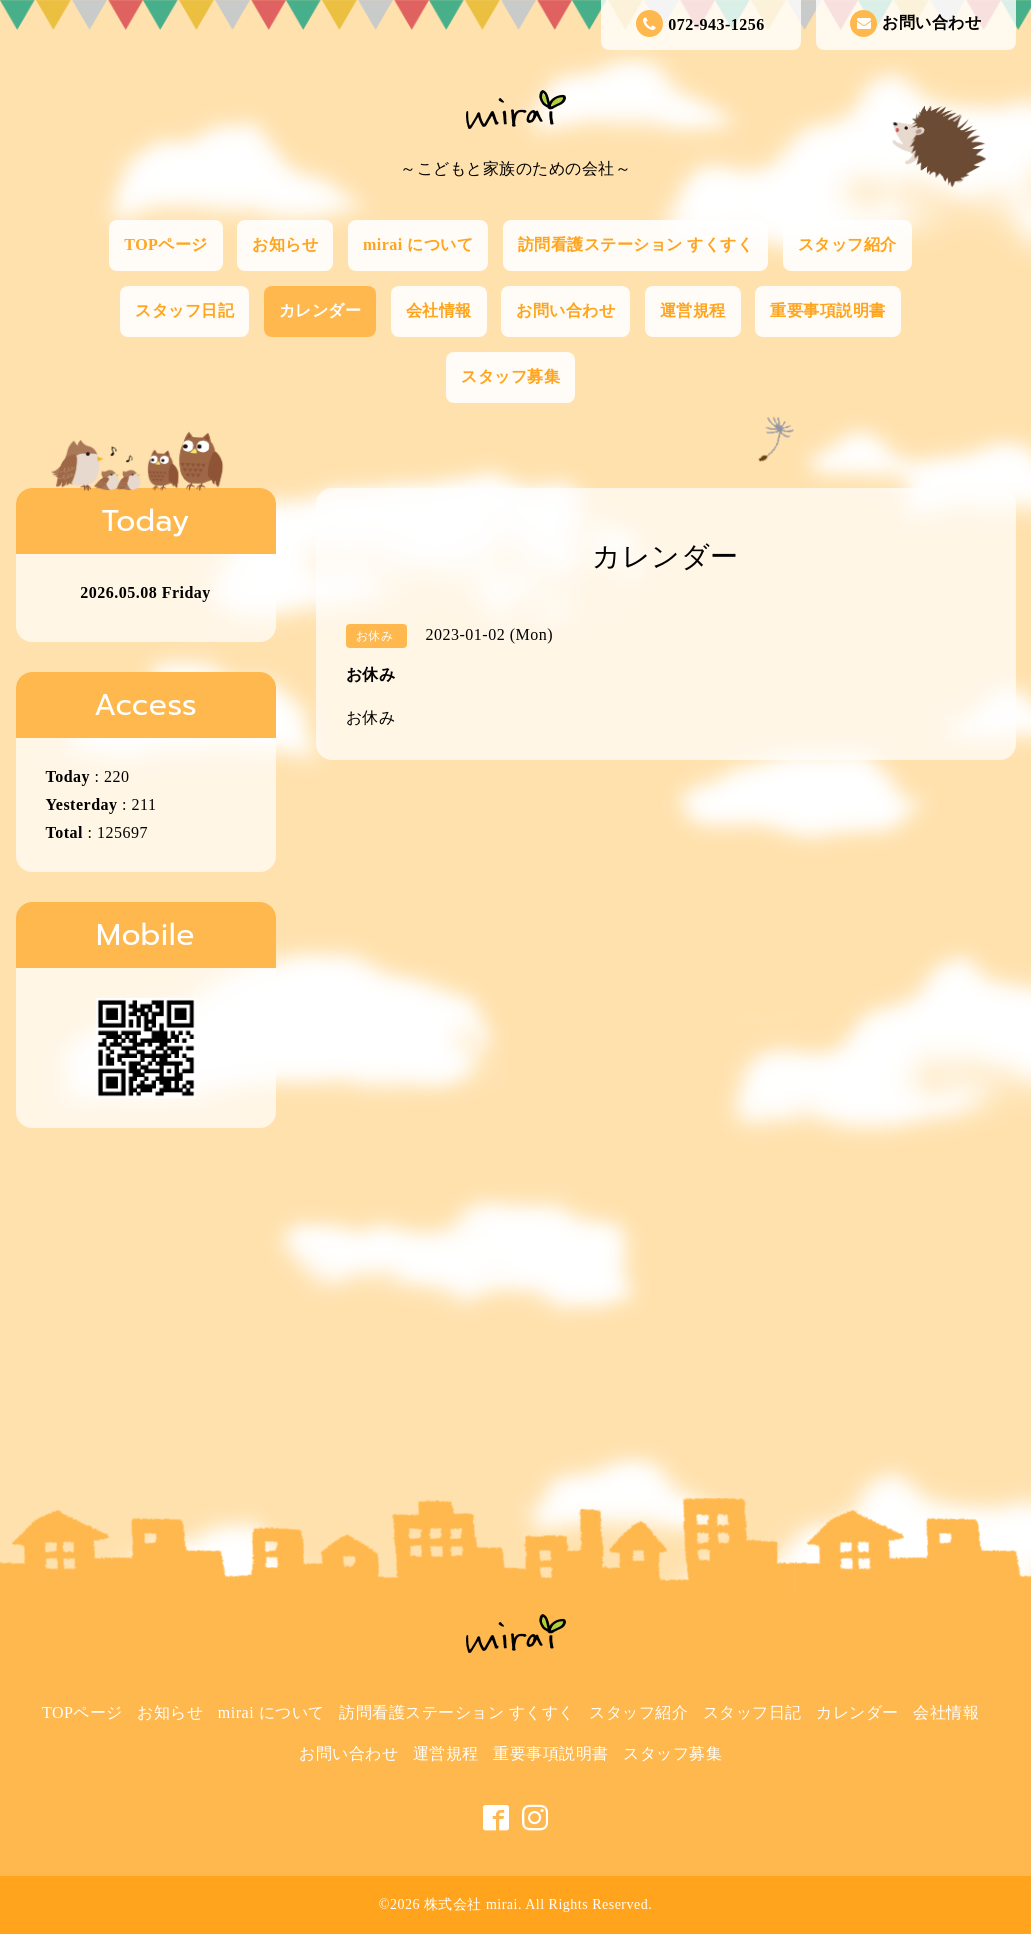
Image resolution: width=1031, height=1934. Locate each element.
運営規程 (693, 310)
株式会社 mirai (471, 1904)
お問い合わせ (915, 23)
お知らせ (285, 244)
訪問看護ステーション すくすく (636, 244)
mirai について (418, 244)
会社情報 (439, 310)
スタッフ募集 (510, 376)
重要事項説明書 (828, 310)
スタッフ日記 (184, 310)
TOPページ (166, 244)
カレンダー (320, 310)
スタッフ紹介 (847, 244)
